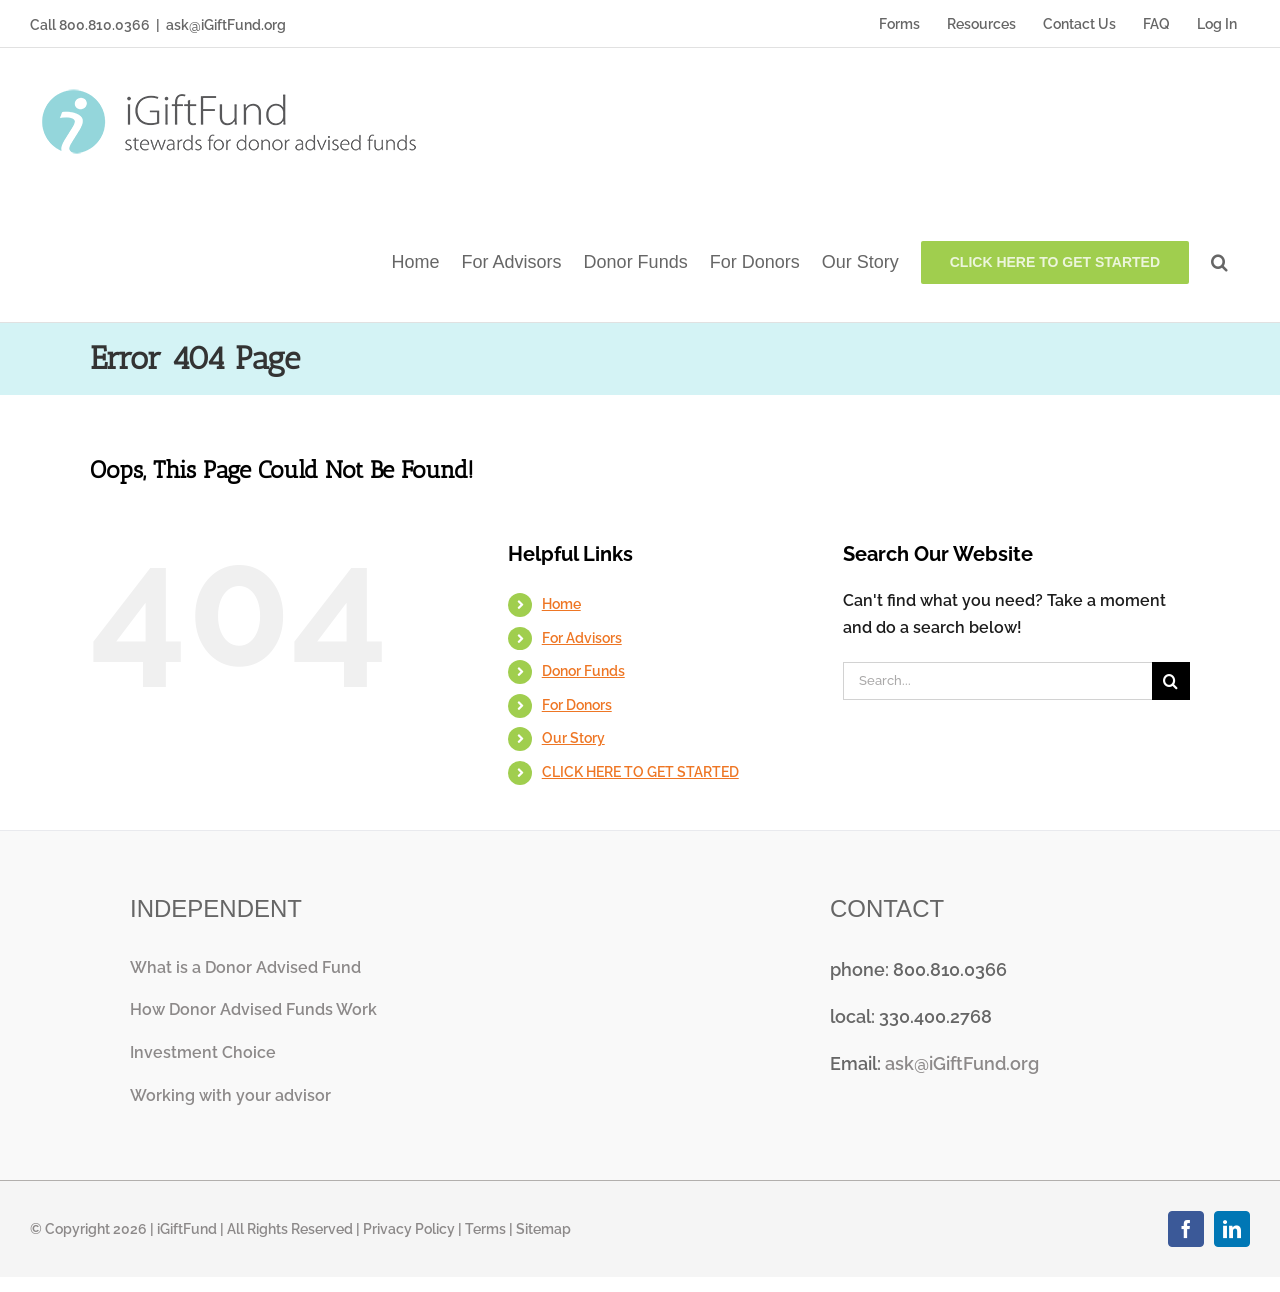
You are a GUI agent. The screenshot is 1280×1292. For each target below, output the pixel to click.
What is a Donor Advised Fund (245, 967)
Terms (485, 1229)
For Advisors (582, 638)
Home (561, 604)
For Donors (577, 705)
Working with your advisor (230, 1095)
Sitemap (543, 1229)
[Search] (1171, 681)
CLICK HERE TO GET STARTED (640, 772)
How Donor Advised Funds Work (253, 1009)
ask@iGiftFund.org (226, 25)
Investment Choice (203, 1052)
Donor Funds (583, 671)
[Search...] (997, 681)
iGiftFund (187, 1229)
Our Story (573, 738)
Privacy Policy (409, 1229)
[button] (1219, 260)
